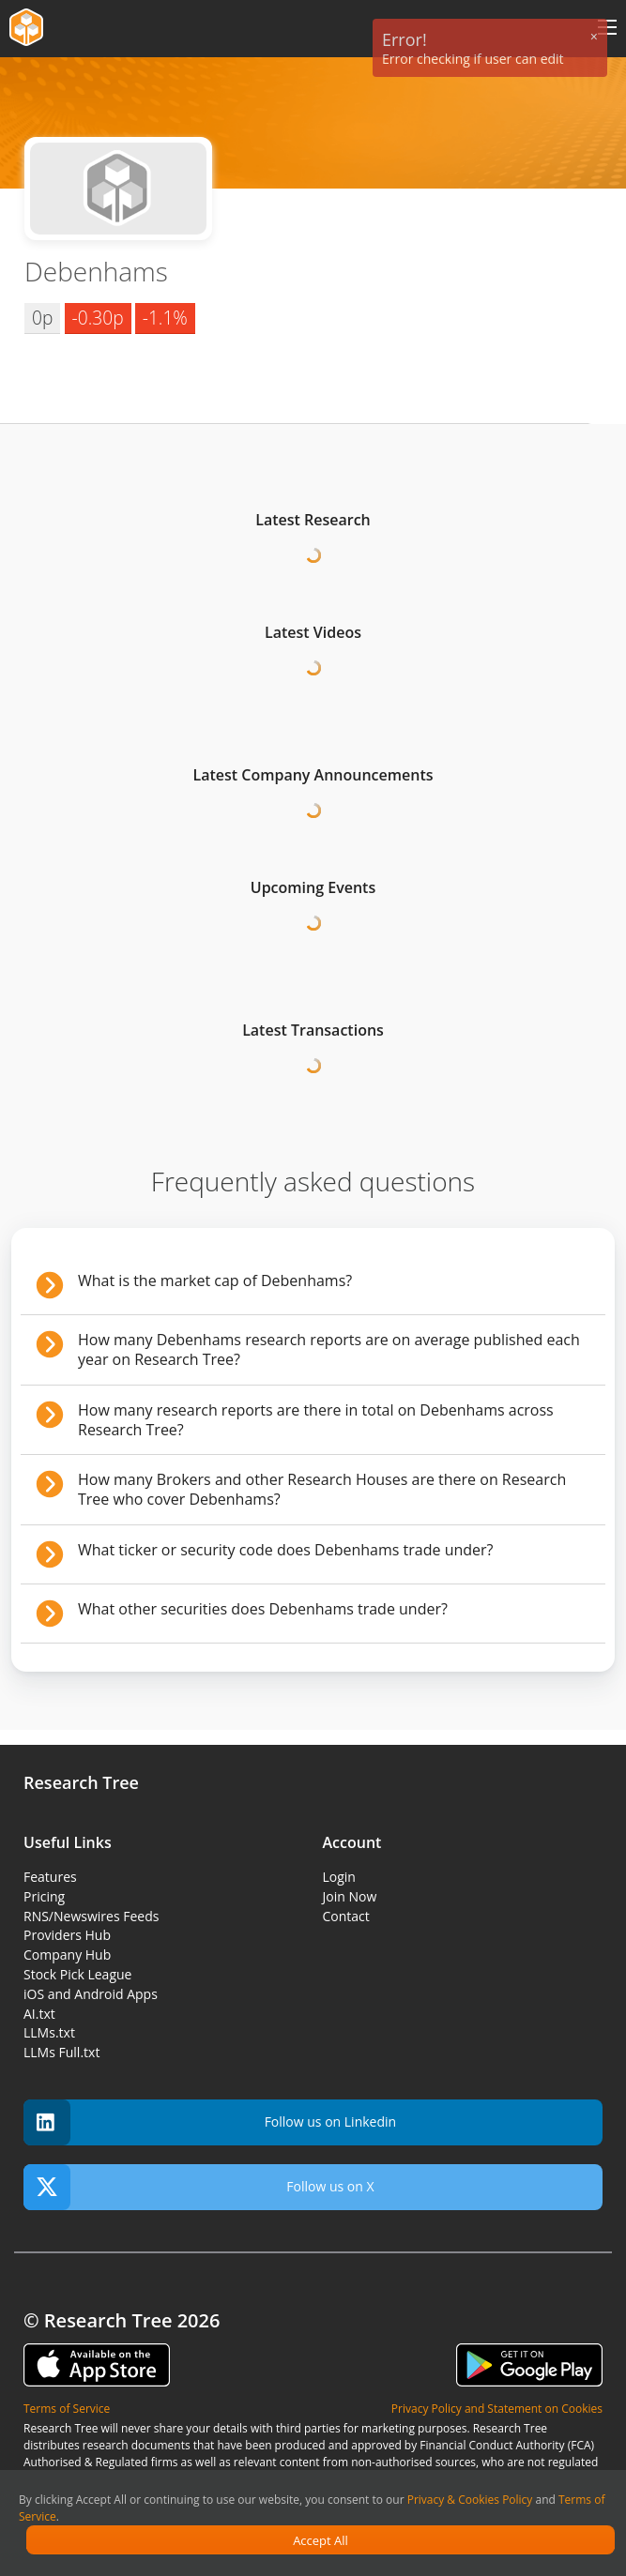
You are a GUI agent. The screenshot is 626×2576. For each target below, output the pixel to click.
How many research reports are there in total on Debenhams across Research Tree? (316, 1420)
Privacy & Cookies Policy (470, 2500)
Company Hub (67, 1954)
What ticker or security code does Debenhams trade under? (285, 1549)
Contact (346, 1916)
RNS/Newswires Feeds (91, 1916)
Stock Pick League (77, 1974)
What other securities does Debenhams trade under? (263, 1609)
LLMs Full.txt (61, 2052)
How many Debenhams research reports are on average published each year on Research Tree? (329, 1349)
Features (50, 1877)
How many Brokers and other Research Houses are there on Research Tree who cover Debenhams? (322, 1489)
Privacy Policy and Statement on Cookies (497, 2409)
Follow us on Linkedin (209, 2122)
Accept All (320, 2540)
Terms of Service (66, 2409)
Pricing (44, 1896)
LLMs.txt (49, 2032)
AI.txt (39, 2014)
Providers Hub (67, 1935)
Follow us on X (198, 2187)
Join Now (350, 1896)
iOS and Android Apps (90, 1994)
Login (339, 1877)
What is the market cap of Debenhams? (215, 1280)
